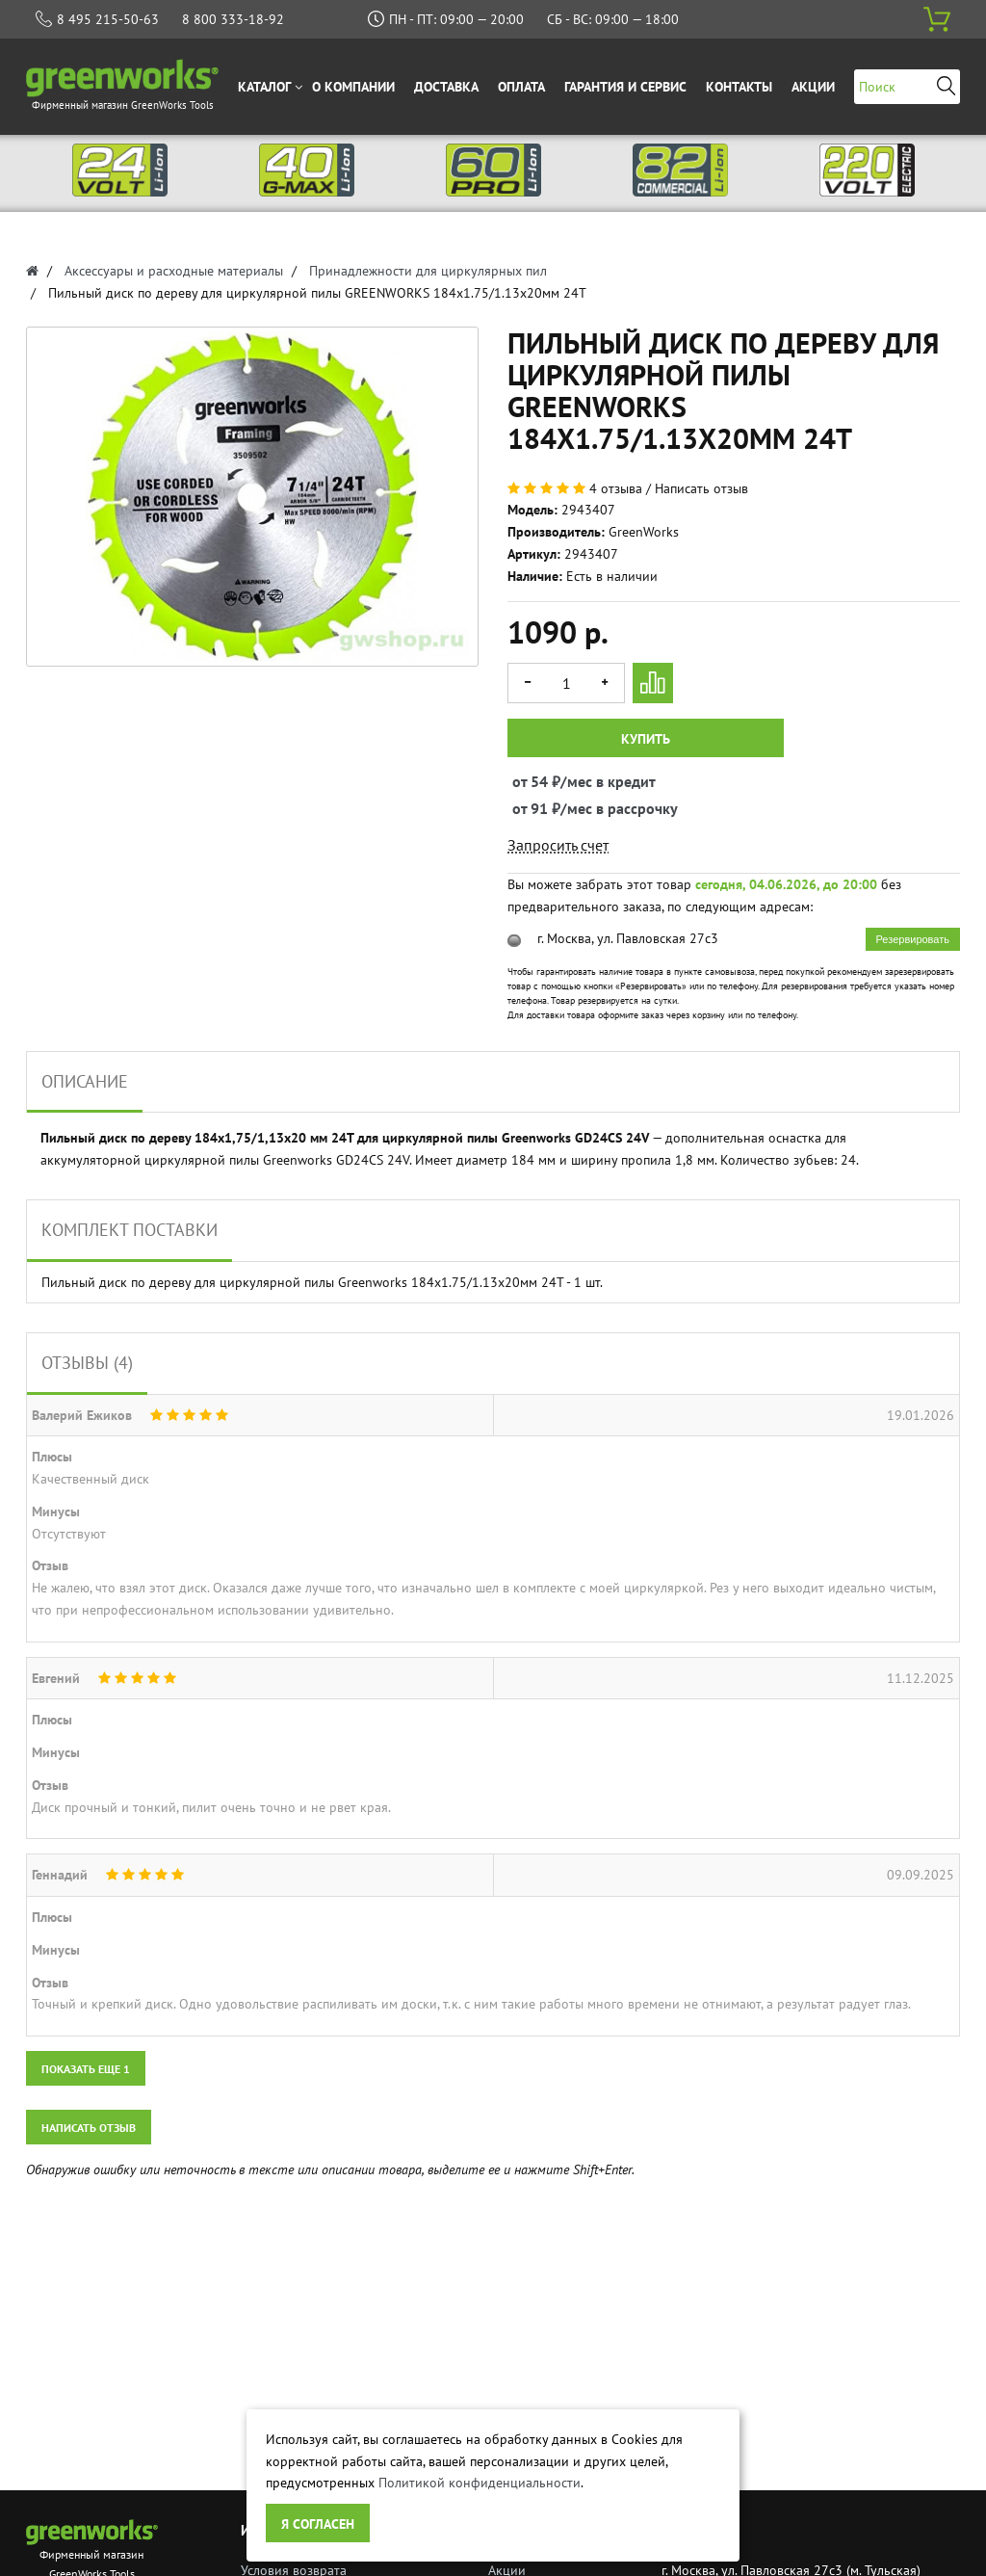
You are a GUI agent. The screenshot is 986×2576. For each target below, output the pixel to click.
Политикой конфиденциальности (479, 2482)
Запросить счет (558, 844)
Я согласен (317, 2524)
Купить (645, 739)
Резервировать (912, 939)
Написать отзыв (701, 488)
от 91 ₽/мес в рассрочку (530, 808)
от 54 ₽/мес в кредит (530, 781)
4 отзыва (615, 488)
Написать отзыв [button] (88, 2127)
